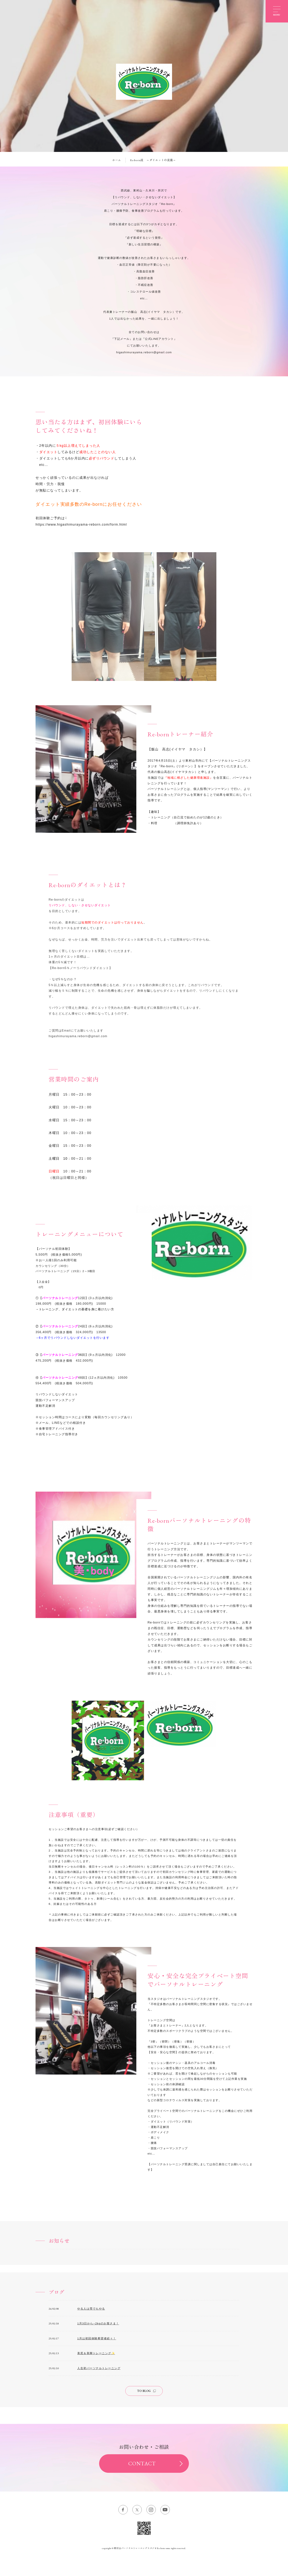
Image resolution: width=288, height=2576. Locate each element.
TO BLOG (144, 2391)
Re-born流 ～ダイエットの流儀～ (153, 160)
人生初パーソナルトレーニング (98, 2368)
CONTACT (142, 2463)
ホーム (116, 160)
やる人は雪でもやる (91, 2308)
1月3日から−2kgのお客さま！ (98, 2323)
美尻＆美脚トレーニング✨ (96, 2353)
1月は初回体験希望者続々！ (96, 2338)
